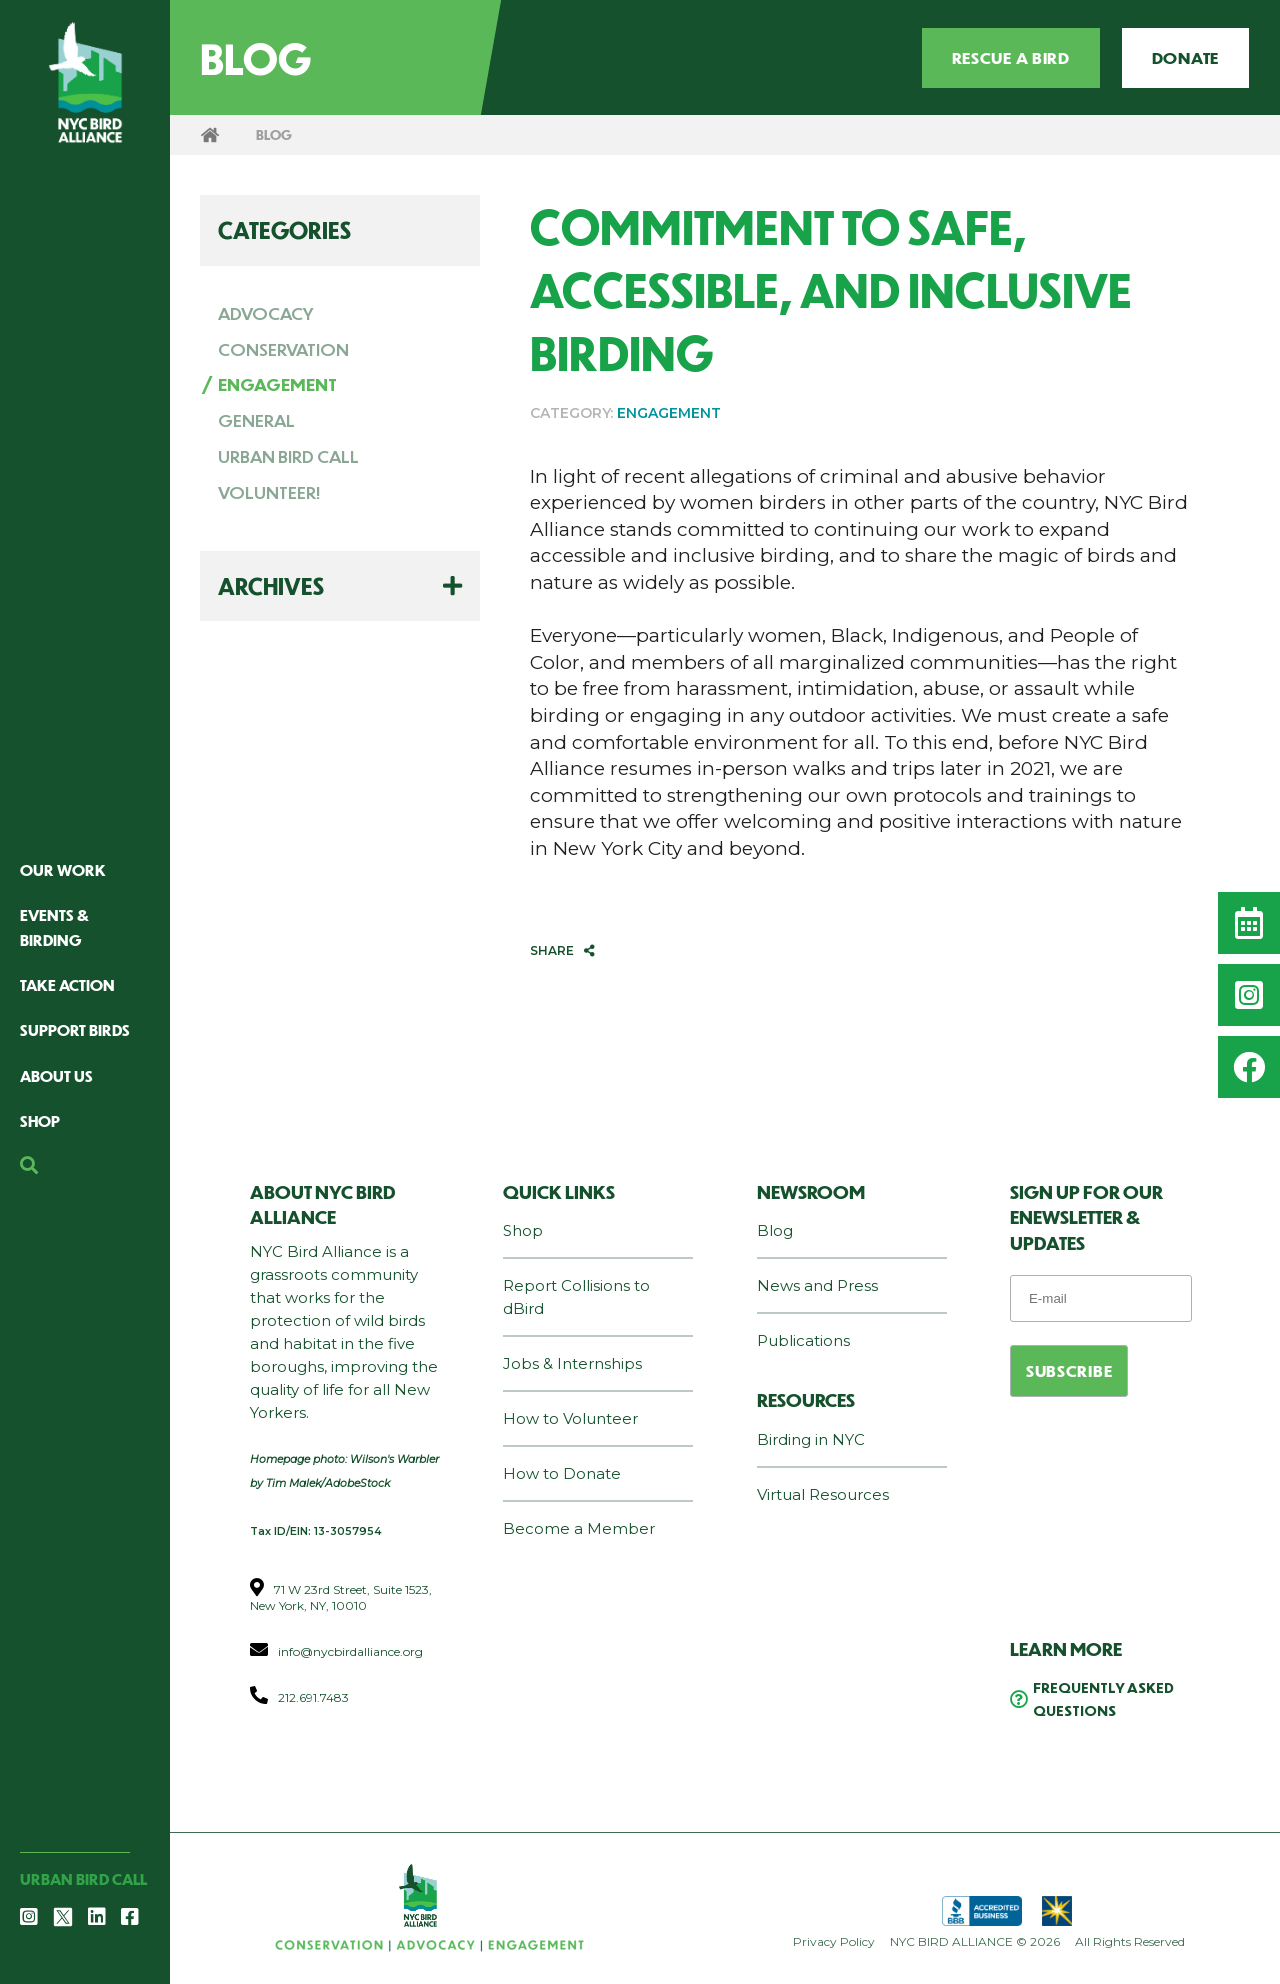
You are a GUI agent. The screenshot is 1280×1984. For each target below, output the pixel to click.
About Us (56, 1075)
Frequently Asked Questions (1103, 1698)
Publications (803, 1340)
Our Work (63, 869)
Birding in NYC (811, 1439)
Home (210, 135)
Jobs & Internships (572, 1363)
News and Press (817, 1285)
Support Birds (75, 1029)
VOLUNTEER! (269, 492)
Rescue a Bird (1011, 57)
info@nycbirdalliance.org (350, 1651)
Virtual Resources (823, 1494)
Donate (1185, 57)
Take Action (67, 984)
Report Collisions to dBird (576, 1297)
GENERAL (256, 420)
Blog (775, 1230)
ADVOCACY (266, 313)
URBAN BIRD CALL (288, 456)
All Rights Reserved (1130, 1941)
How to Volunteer (570, 1418)
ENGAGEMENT (277, 384)
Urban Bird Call (83, 1878)
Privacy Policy (834, 1941)
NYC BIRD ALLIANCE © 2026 (975, 1941)
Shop (40, 1120)
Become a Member (579, 1528)
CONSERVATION (283, 349)
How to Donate (562, 1473)
